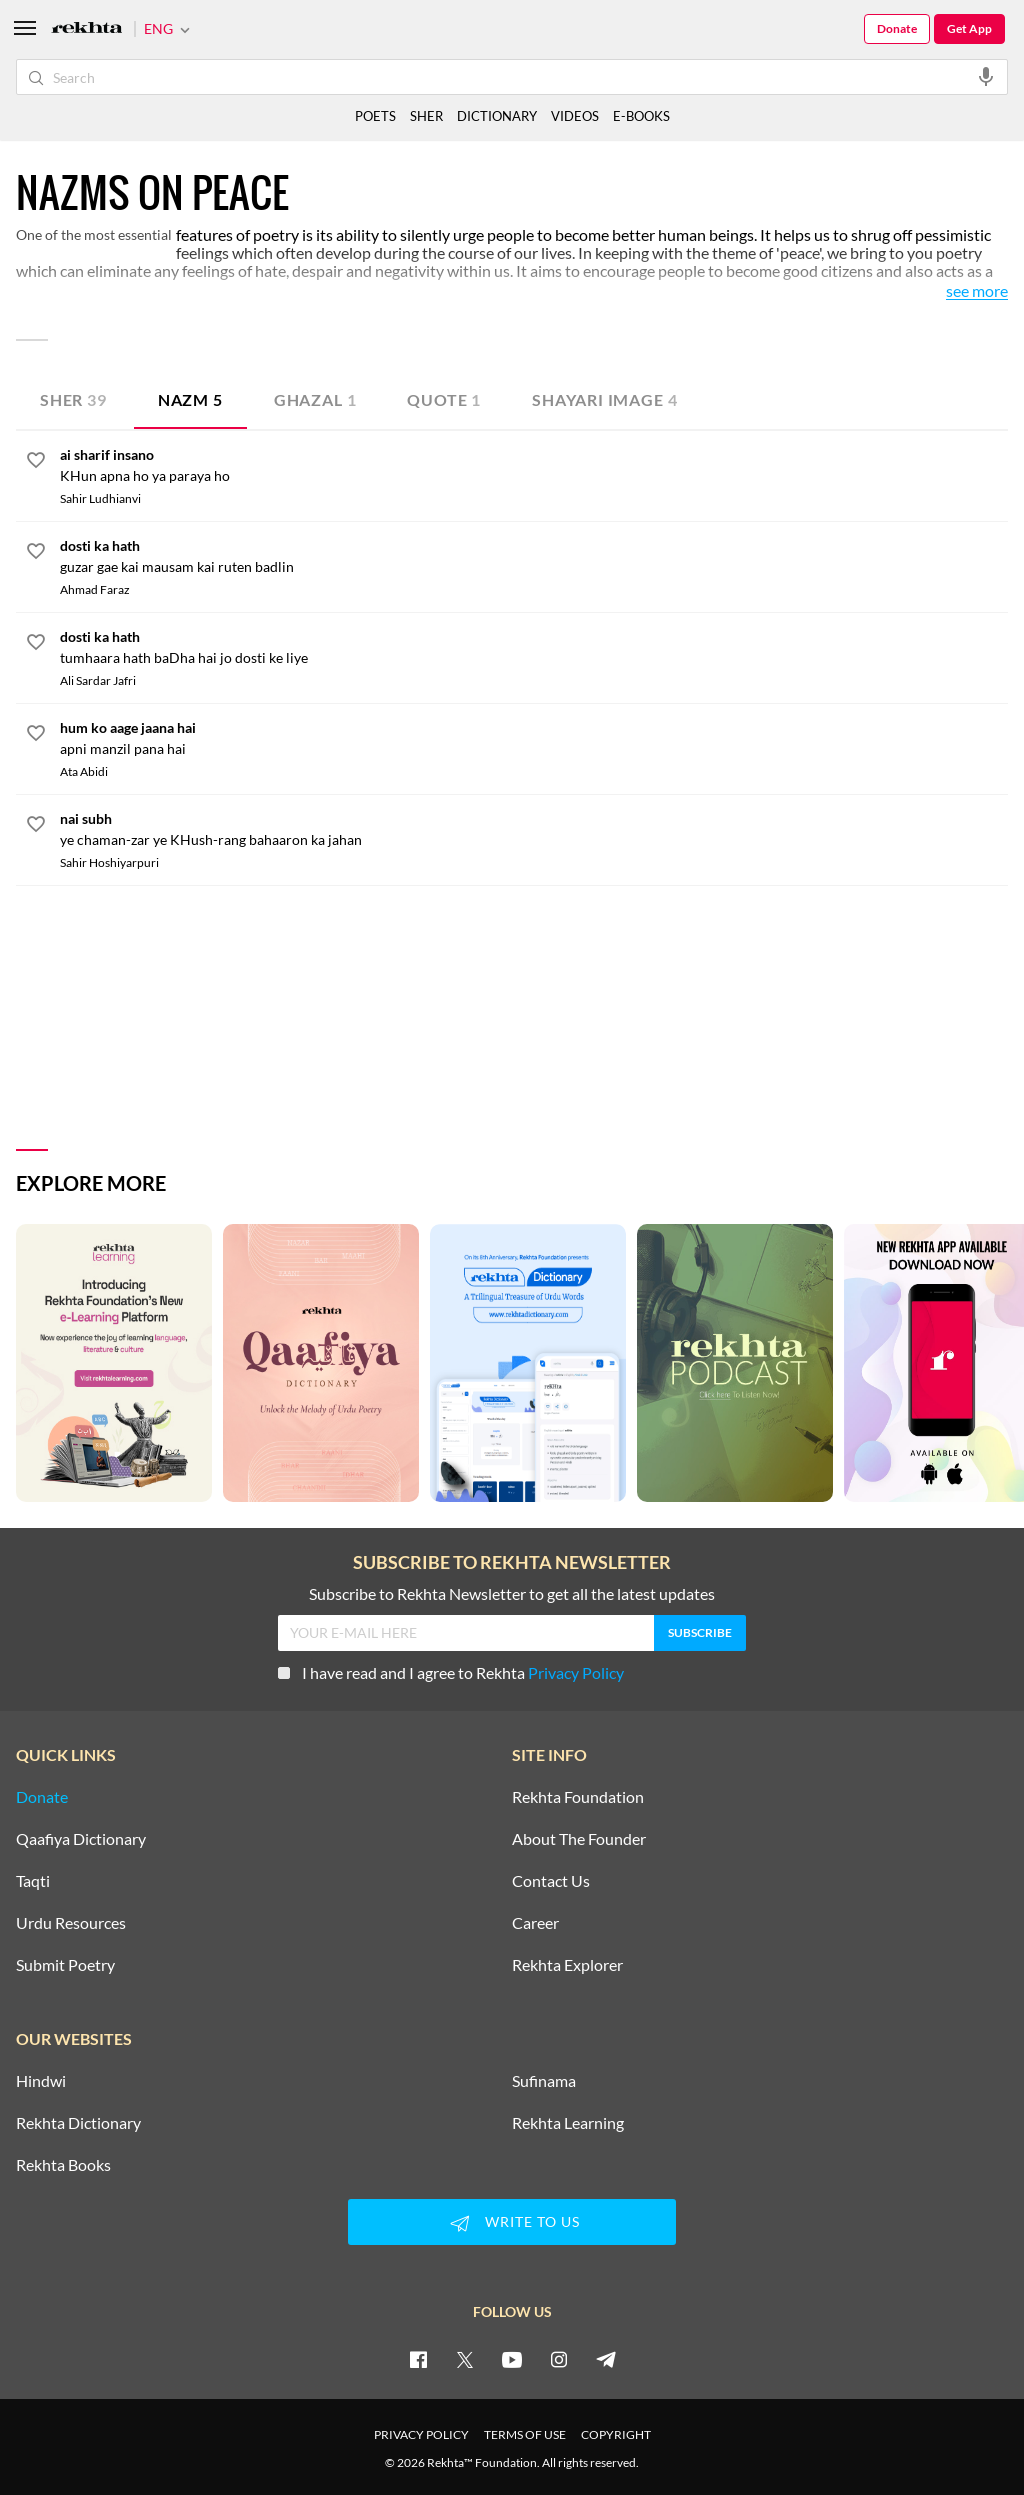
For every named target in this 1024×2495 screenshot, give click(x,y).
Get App (969, 28)
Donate (897, 28)
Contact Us (551, 1881)
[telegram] (606, 2359)
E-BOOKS (641, 116)
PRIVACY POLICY (421, 2434)
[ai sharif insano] (534, 465)
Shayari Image (604, 399)
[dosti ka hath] (534, 556)
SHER (426, 116)
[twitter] (465, 2359)
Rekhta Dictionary (78, 2123)
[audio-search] (986, 76)
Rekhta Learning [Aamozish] (568, 2123)
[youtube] (512, 2359)
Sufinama (544, 2081)
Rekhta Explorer (567, 1965)
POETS (375, 116)
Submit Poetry (65, 1965)
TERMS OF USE (525, 2434)
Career (535, 1923)
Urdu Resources (71, 1923)
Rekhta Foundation (578, 1797)
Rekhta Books (63, 2165)
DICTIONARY (497, 116)
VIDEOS (575, 116)
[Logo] (87, 29)
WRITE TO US (512, 2223)
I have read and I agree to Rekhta (451, 1672)
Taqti (33, 1881)
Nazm (190, 399)
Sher (73, 399)
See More (977, 291)
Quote (444, 399)
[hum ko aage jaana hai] (534, 738)
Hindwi (41, 2081)
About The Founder (579, 1839)
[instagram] (559, 2359)
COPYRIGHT (616, 2434)
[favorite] (36, 463)
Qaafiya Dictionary (81, 1839)
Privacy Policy (576, 1672)
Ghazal (315, 399)
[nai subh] (534, 829)
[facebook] (418, 2359)
